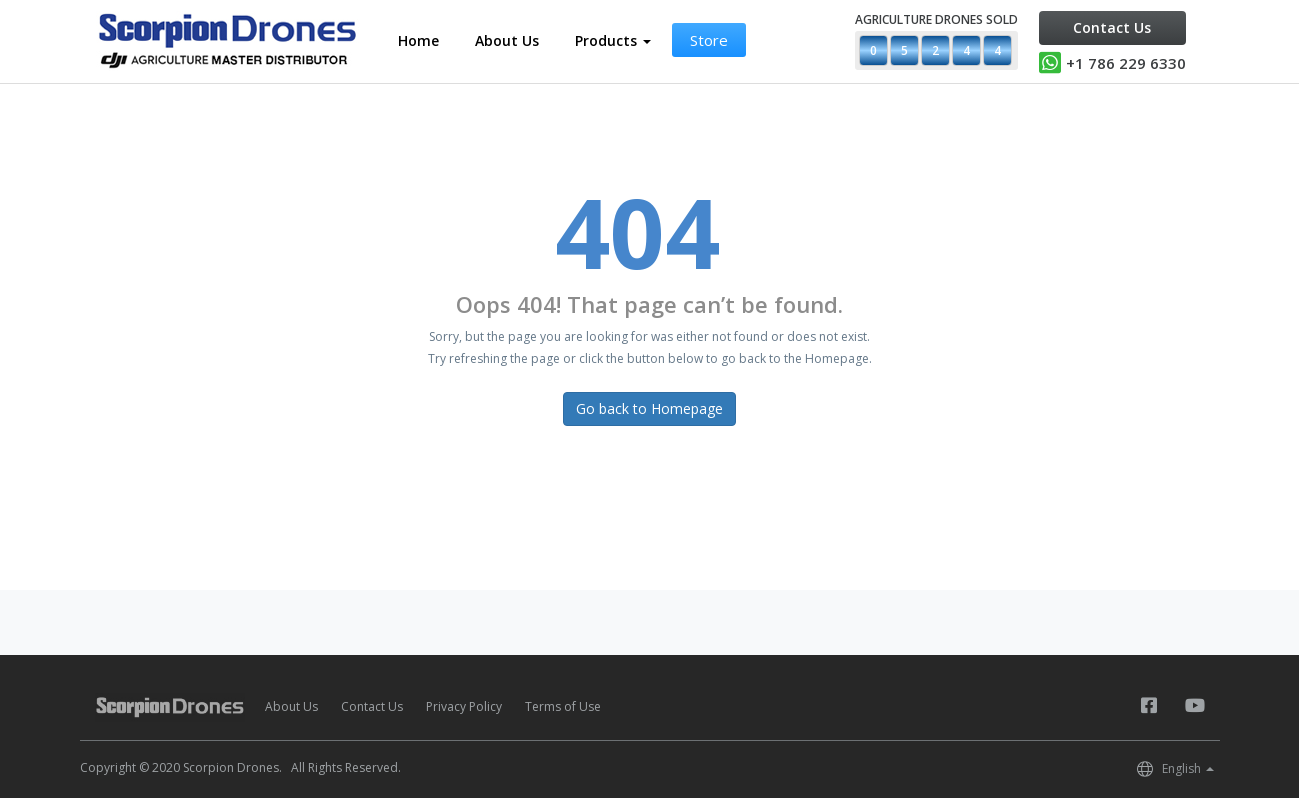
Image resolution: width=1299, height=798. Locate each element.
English (1188, 768)
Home (418, 40)
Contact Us (1112, 27)
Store (709, 40)
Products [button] (613, 40)
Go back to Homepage (649, 408)
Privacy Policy (464, 706)
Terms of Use (563, 706)
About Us (507, 40)
